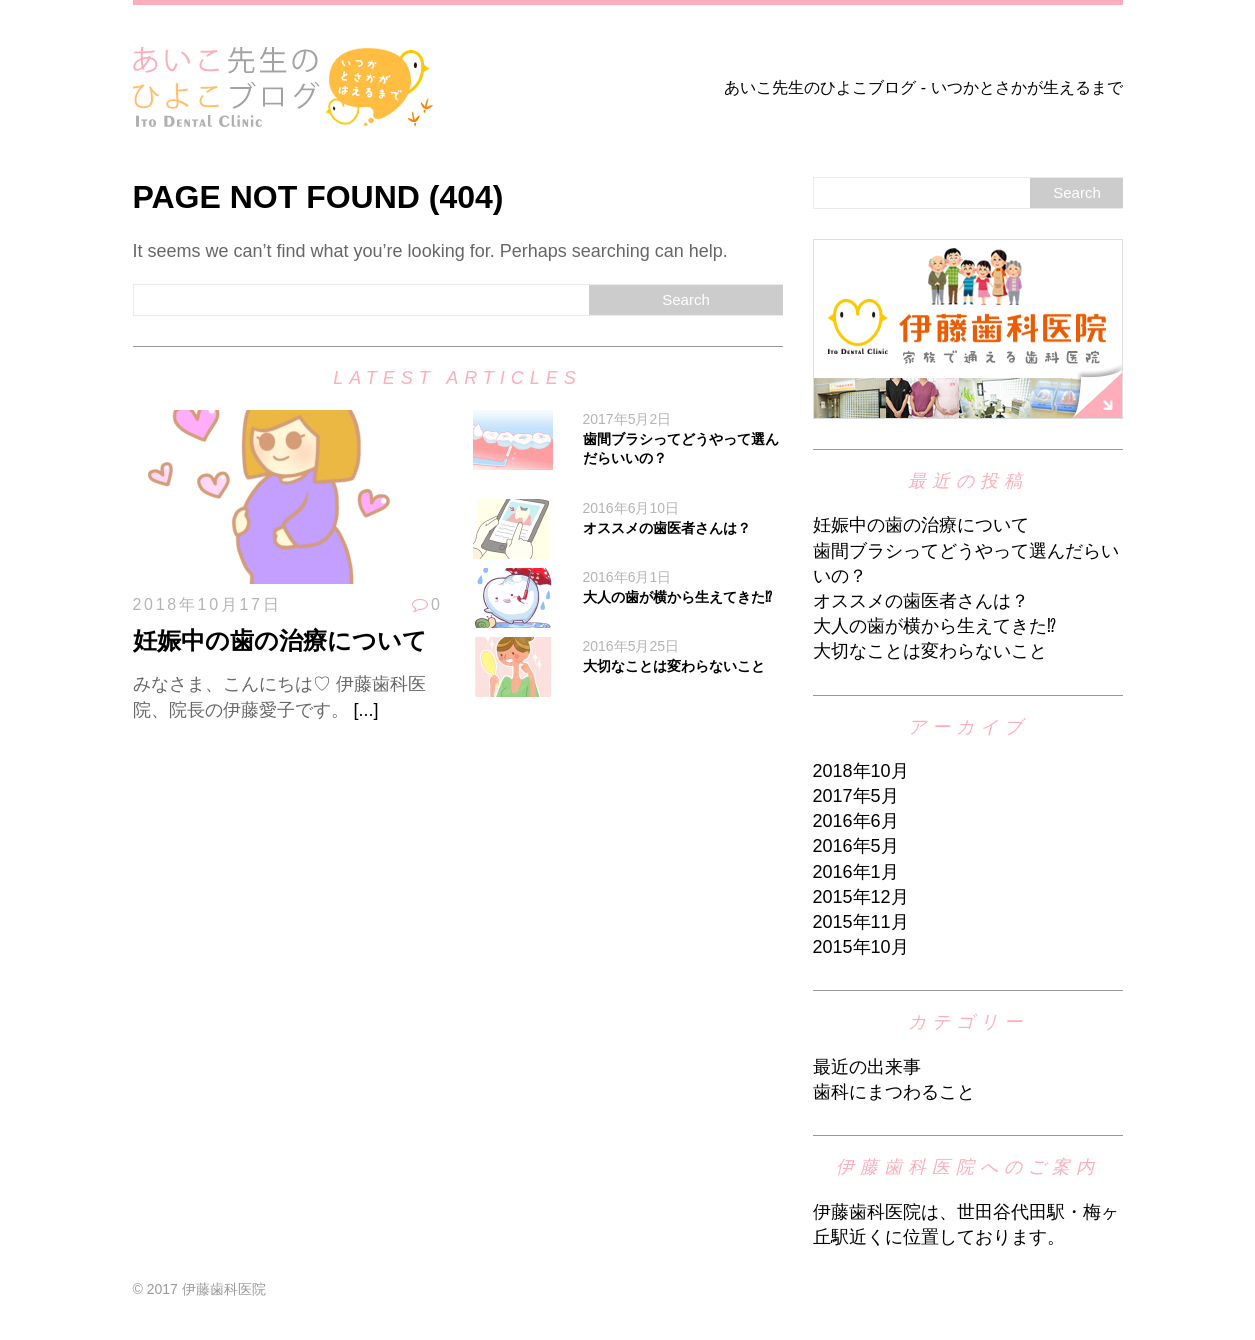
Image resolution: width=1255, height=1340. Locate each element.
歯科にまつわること (894, 1092)
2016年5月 (856, 846)
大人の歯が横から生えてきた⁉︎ (677, 597)
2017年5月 (856, 796)
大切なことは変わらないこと (674, 666)
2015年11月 (861, 922)
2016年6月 (856, 821)
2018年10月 (861, 771)
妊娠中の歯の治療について (280, 640)
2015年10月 (861, 947)
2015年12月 (861, 897)
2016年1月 (856, 872)
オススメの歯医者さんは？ (667, 528)
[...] (366, 710)
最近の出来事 (867, 1067)
